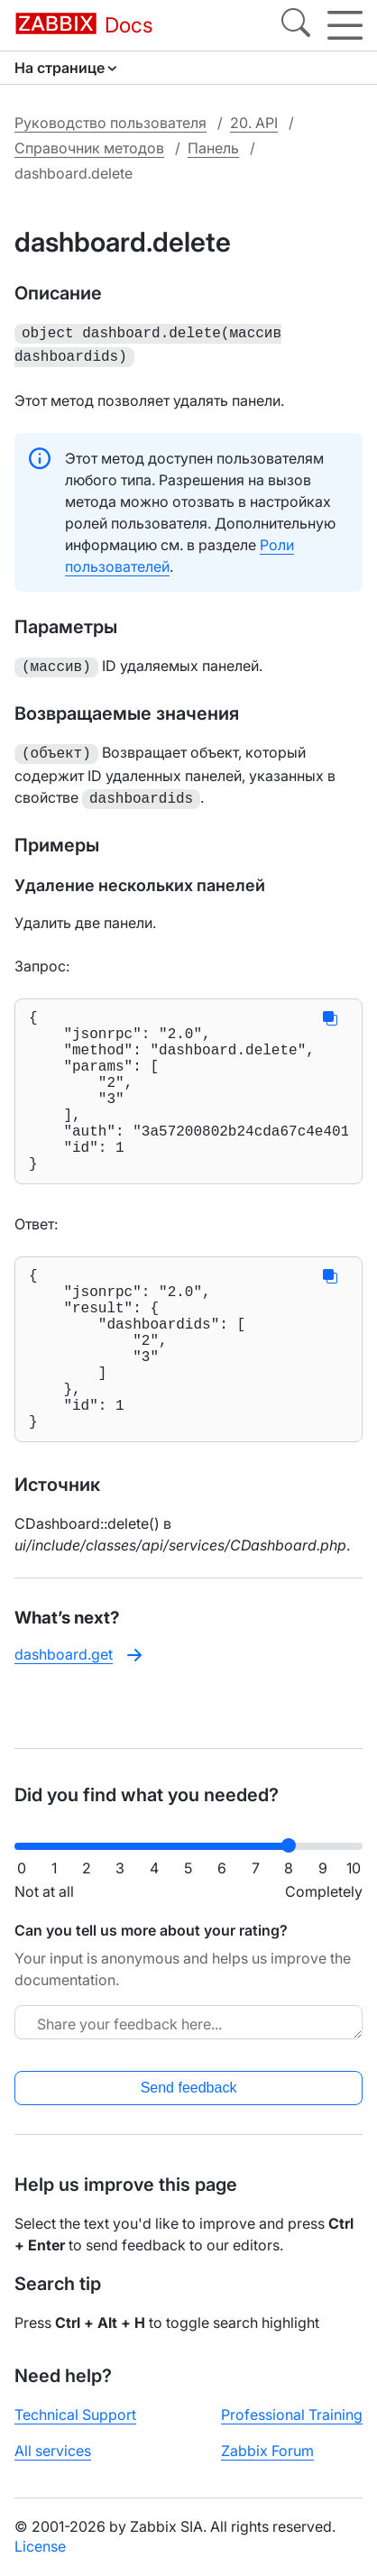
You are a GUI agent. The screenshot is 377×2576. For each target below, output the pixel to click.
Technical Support (75, 2429)
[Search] (295, 25)
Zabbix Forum (267, 2465)
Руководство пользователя (110, 123)
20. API (254, 123)
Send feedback (189, 2102)
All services (52, 2465)
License (40, 2561)
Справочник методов (89, 148)
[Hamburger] (345, 25)
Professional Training (292, 2429)
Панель (213, 148)
